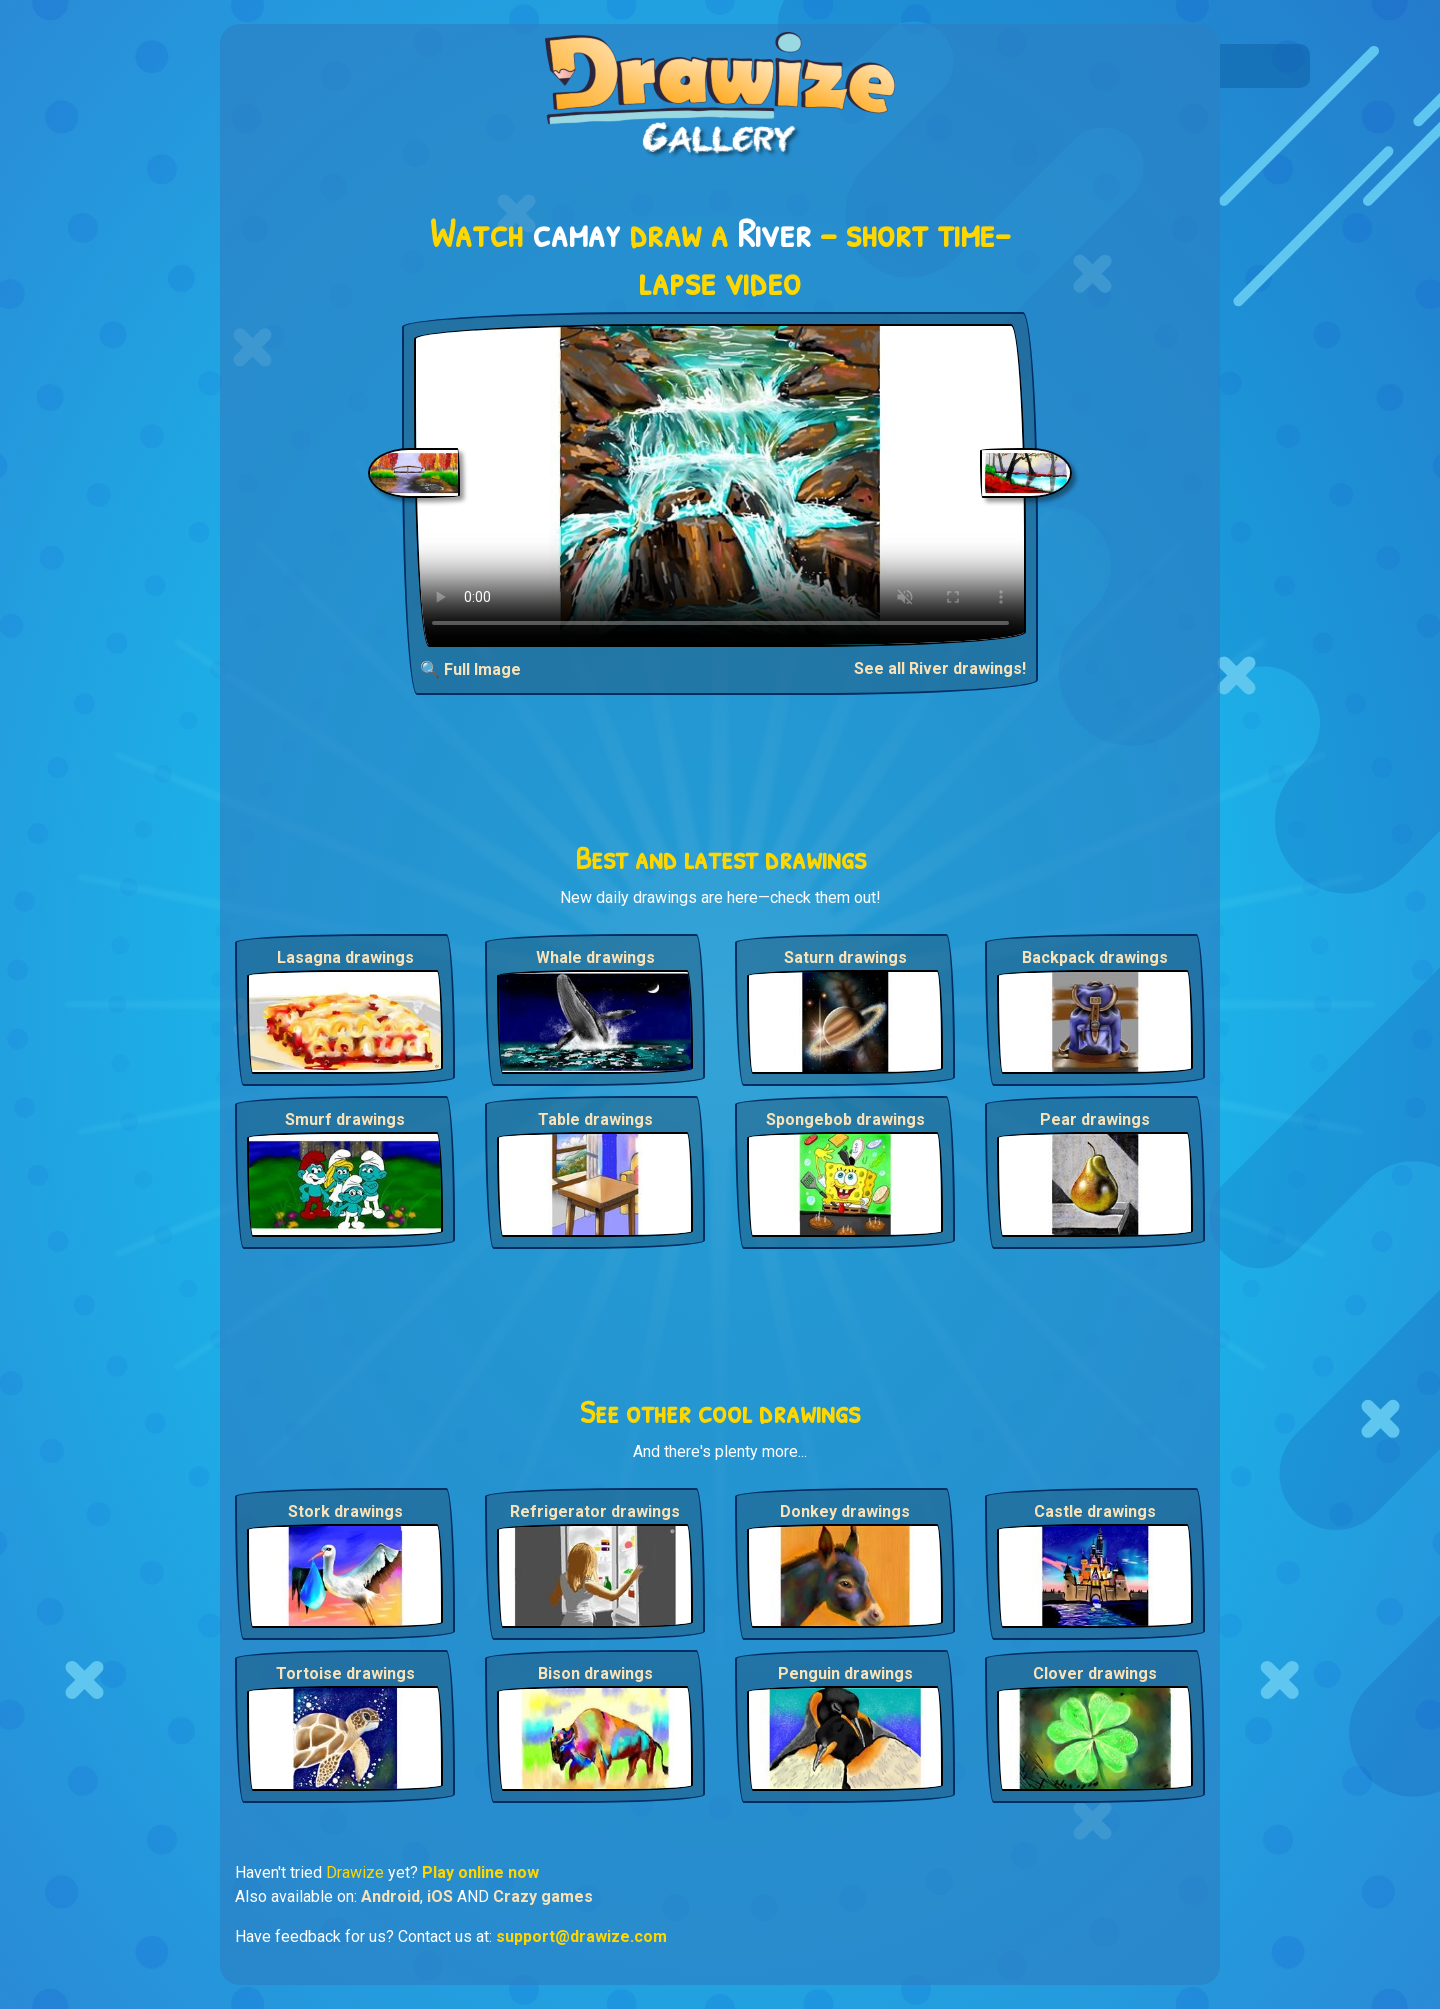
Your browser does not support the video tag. (720, 485)
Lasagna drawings (345, 957)
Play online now (480, 1872)
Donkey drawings (845, 1511)
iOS (440, 1896)
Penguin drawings (845, 1673)
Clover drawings (1095, 1673)
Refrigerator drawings (595, 1511)
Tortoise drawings (345, 1673)
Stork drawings (345, 1511)
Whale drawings (595, 957)
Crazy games (543, 1896)
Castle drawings (1095, 1511)
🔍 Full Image (470, 669)
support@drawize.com (581, 1936)
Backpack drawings (1095, 957)
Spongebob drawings (845, 1119)
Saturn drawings (845, 957)
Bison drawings (595, 1673)
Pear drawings (1095, 1119)
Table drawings (595, 1119)
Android (390, 1896)
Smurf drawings (345, 1119)
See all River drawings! (940, 668)
